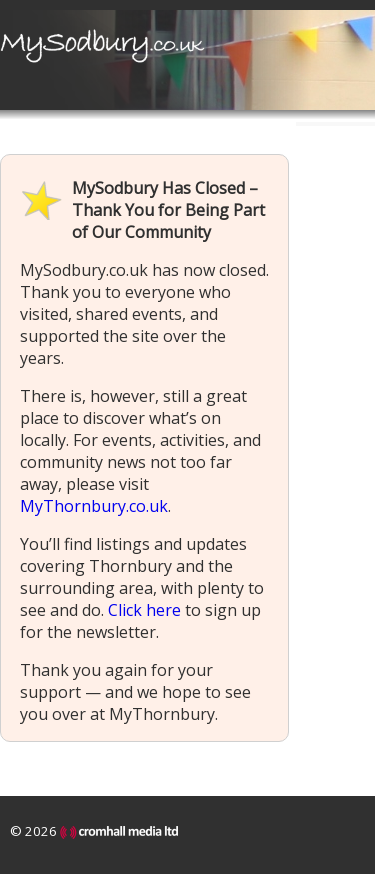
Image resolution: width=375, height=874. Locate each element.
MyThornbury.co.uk (94, 506)
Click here (144, 610)
